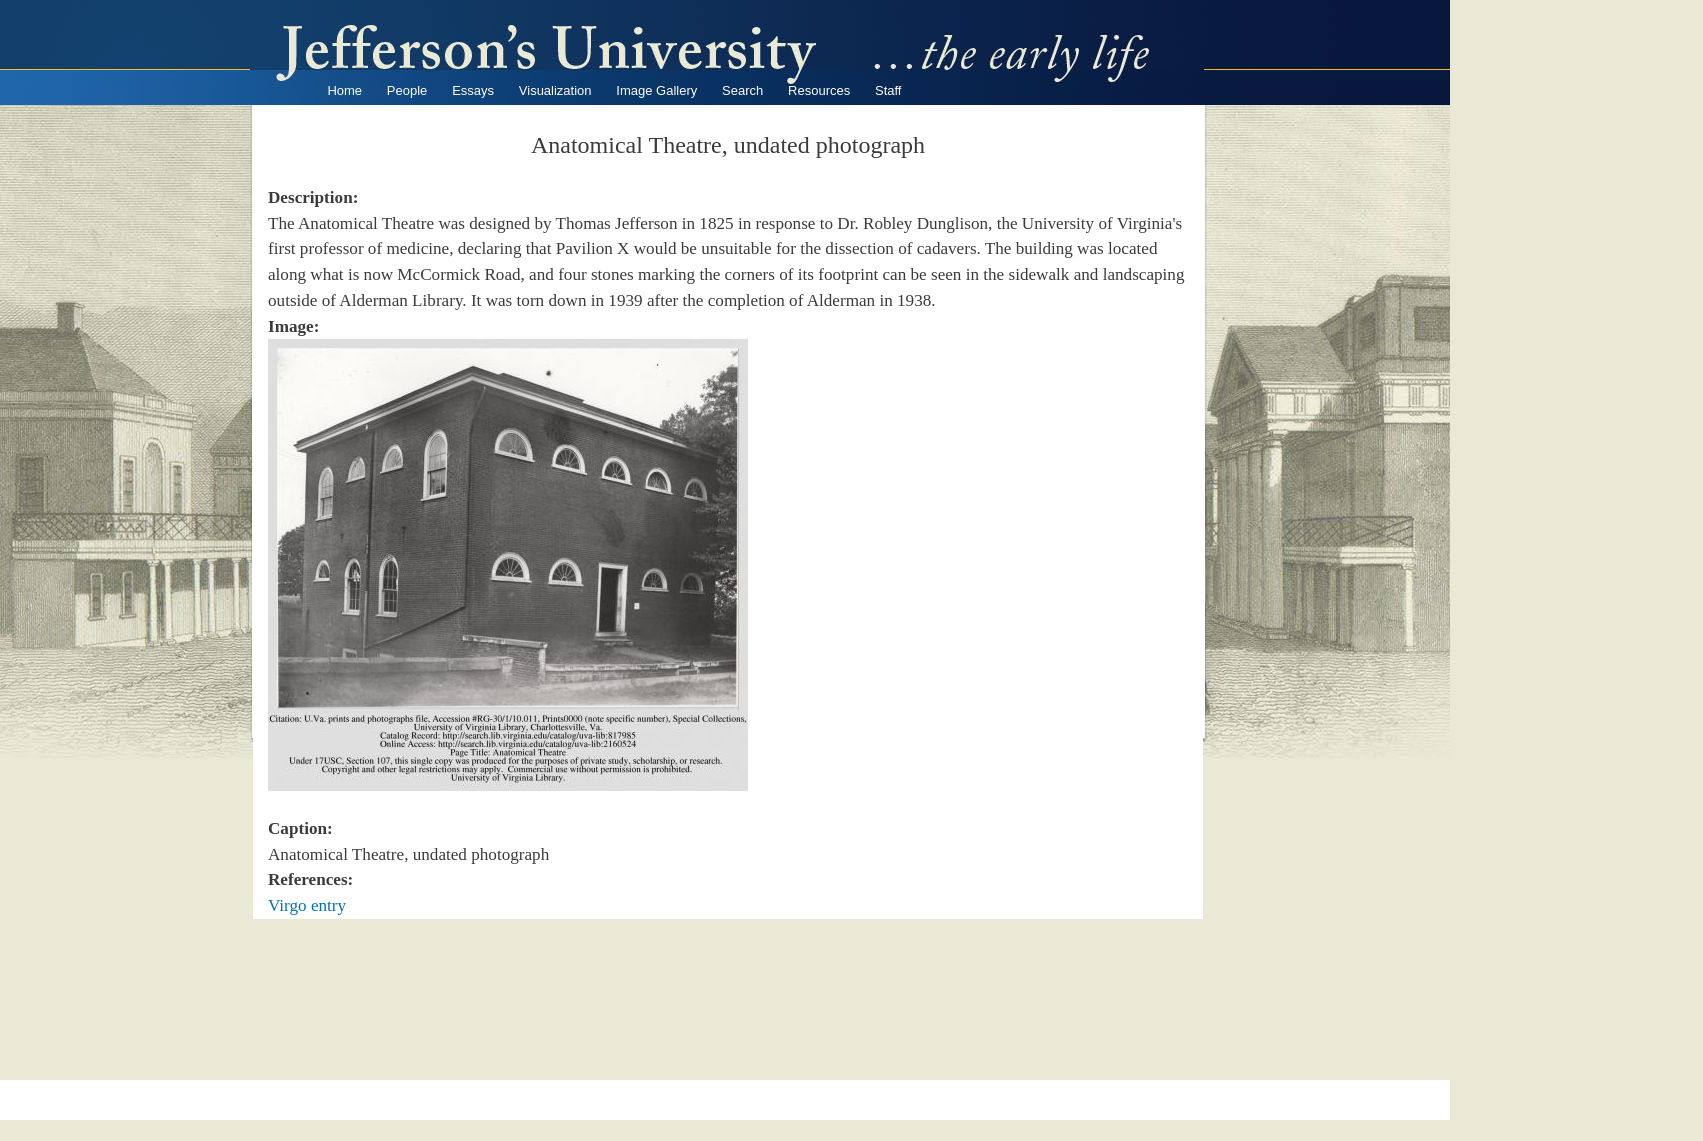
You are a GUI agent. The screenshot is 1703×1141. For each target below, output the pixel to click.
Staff (888, 90)
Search (742, 90)
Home (344, 90)
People (407, 90)
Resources (819, 90)
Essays (473, 90)
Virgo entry (307, 905)
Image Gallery (656, 90)
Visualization (555, 90)
